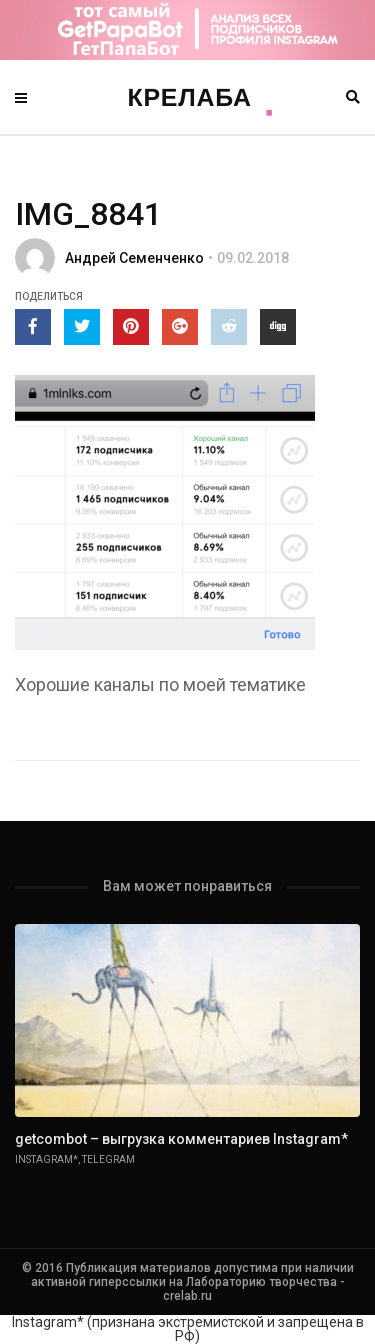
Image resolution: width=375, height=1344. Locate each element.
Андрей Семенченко (134, 258)
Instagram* (46, 1159)
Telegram (108, 1159)
